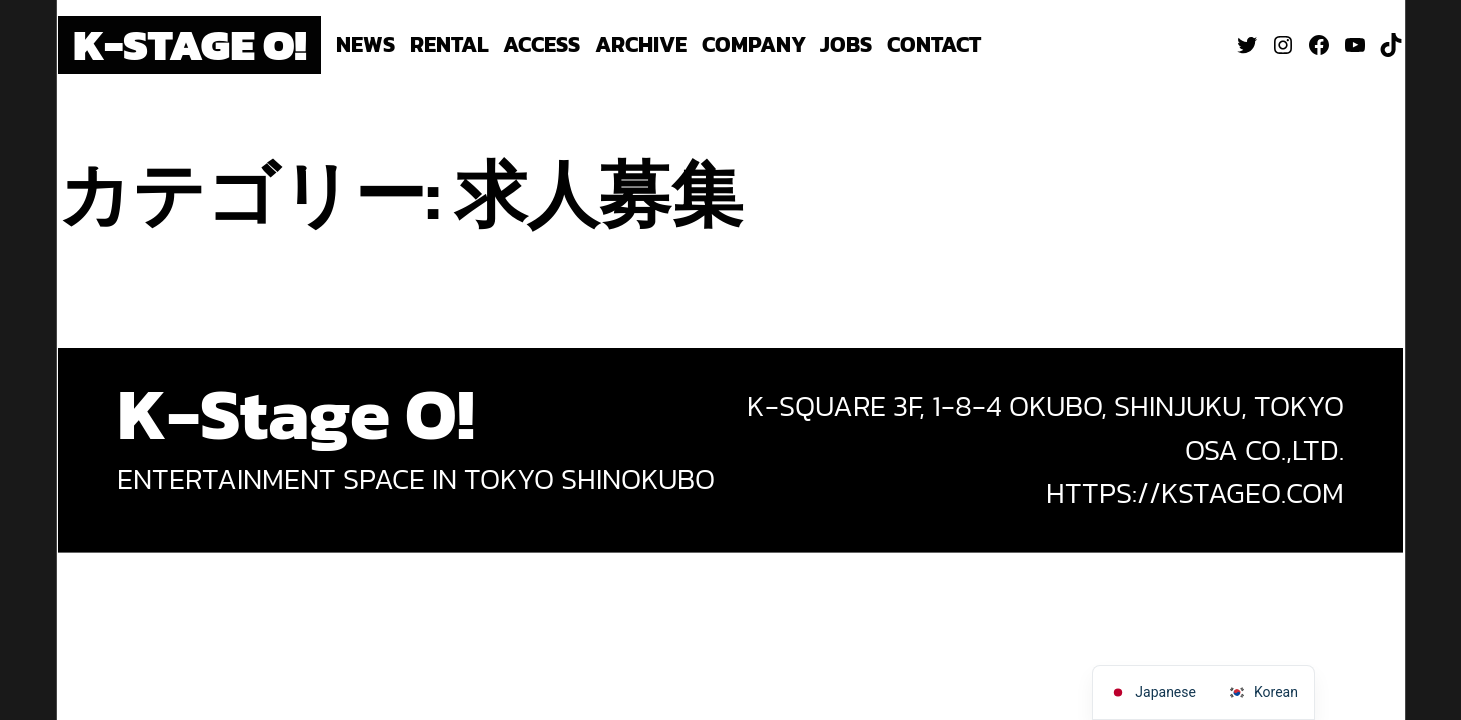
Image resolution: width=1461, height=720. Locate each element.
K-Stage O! (190, 44)
